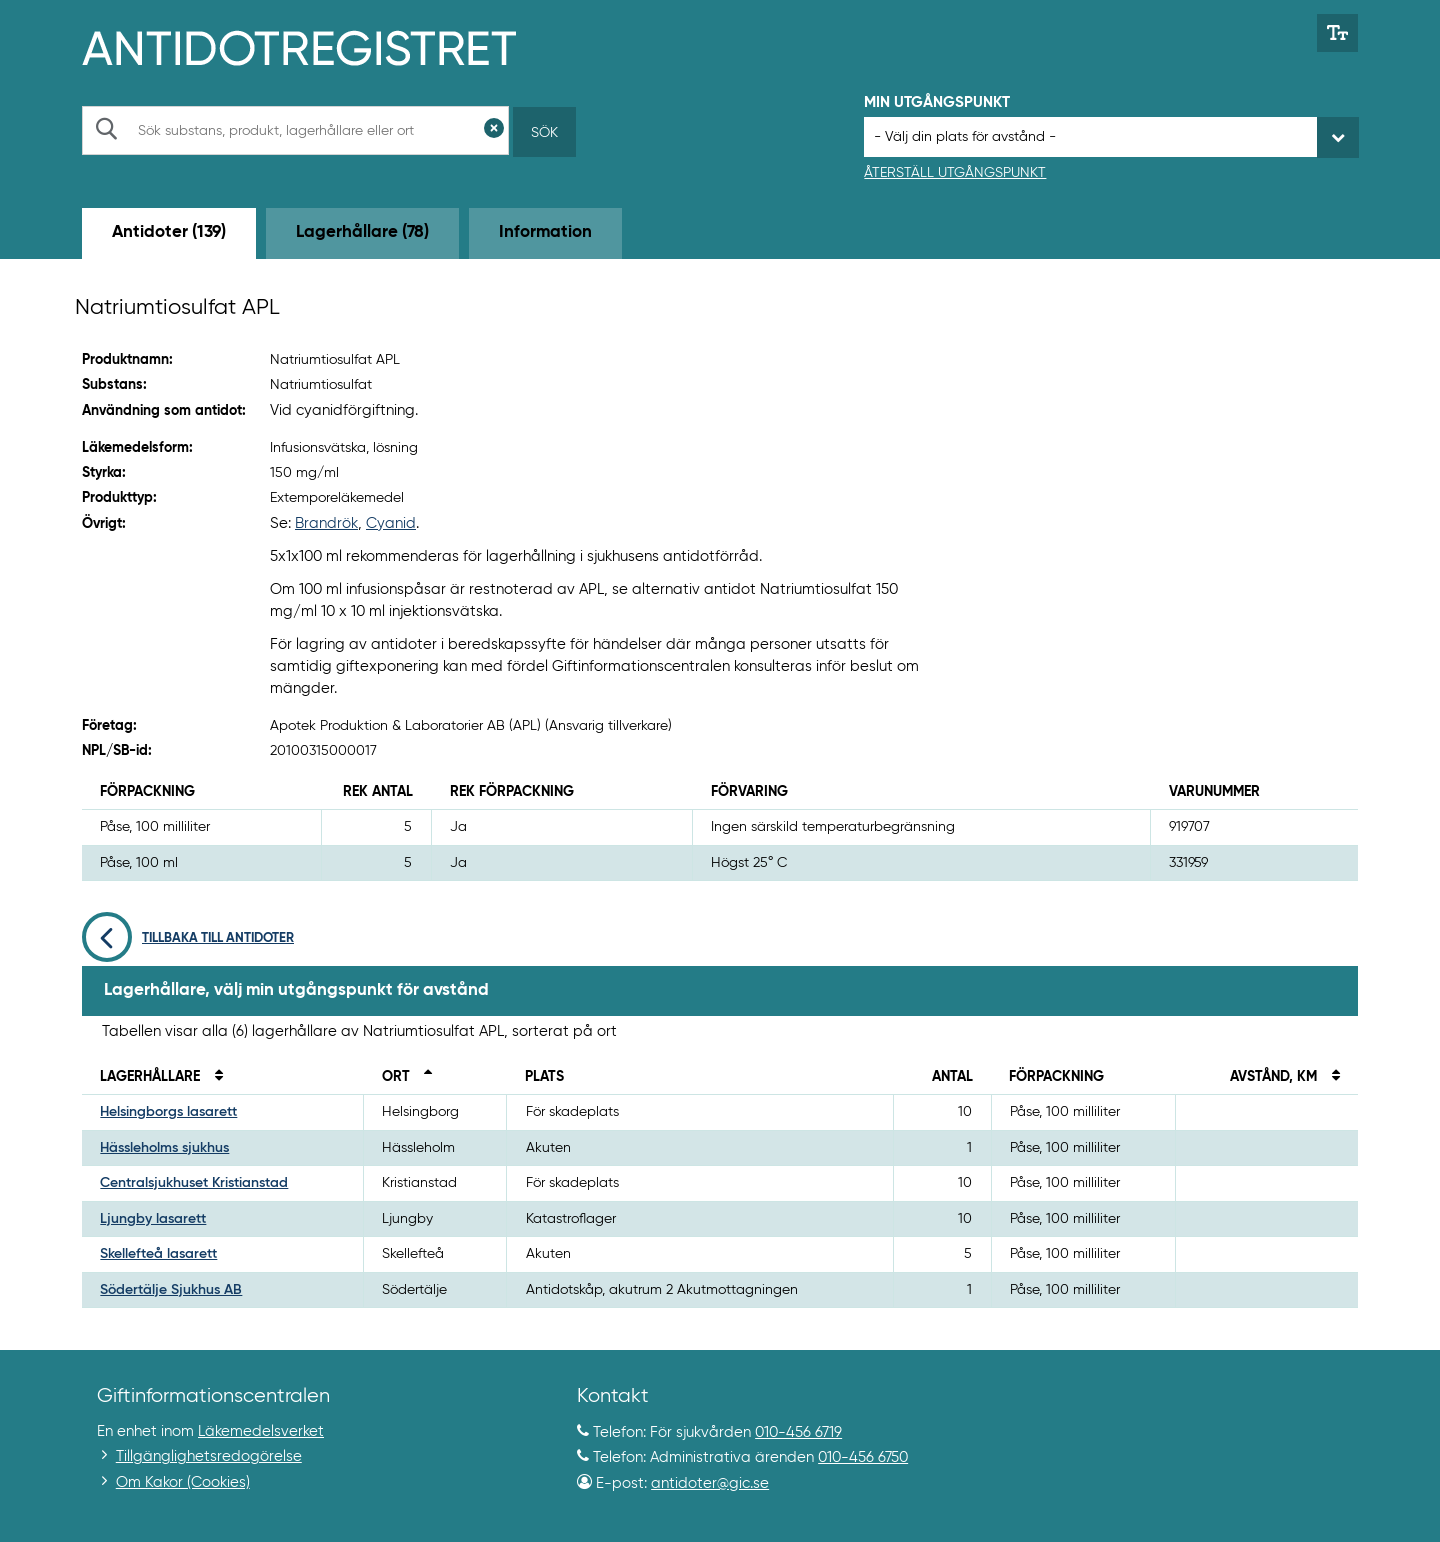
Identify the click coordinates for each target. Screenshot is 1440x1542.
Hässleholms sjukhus (164, 1148)
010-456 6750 (863, 1457)
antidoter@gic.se (710, 1483)
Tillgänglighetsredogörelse (209, 1456)
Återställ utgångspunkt (955, 173)
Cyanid (391, 523)
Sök (544, 133)
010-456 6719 (798, 1432)
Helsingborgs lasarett (168, 1112)
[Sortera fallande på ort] (423, 1077)
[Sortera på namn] (213, 1077)
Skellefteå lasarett (158, 1254)
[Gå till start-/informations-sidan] (320, 46)
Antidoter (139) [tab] (169, 232)
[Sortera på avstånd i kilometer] (1330, 1077)
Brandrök (326, 523)
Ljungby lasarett (153, 1219)
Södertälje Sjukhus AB (171, 1290)
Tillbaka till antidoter (188, 938)
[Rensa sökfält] (494, 130)
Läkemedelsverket (261, 1431)
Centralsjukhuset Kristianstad (194, 1183)
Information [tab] (545, 232)
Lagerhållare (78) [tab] (362, 232)
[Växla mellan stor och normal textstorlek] (1337, 33)
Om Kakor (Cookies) (183, 1482)
